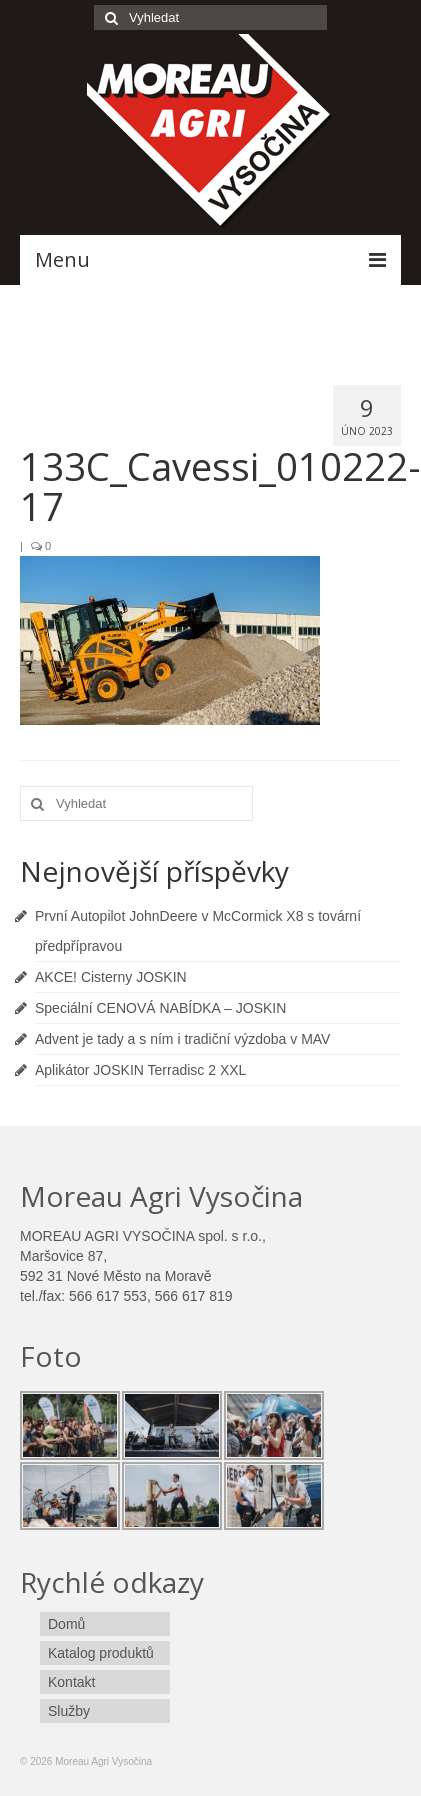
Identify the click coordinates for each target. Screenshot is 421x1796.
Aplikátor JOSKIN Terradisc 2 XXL (140, 1070)
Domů (66, 1624)
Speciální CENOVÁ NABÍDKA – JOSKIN (160, 1008)
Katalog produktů (101, 1653)
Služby (69, 1711)
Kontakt (71, 1682)
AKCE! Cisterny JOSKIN (111, 977)
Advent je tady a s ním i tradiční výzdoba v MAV (182, 1039)
